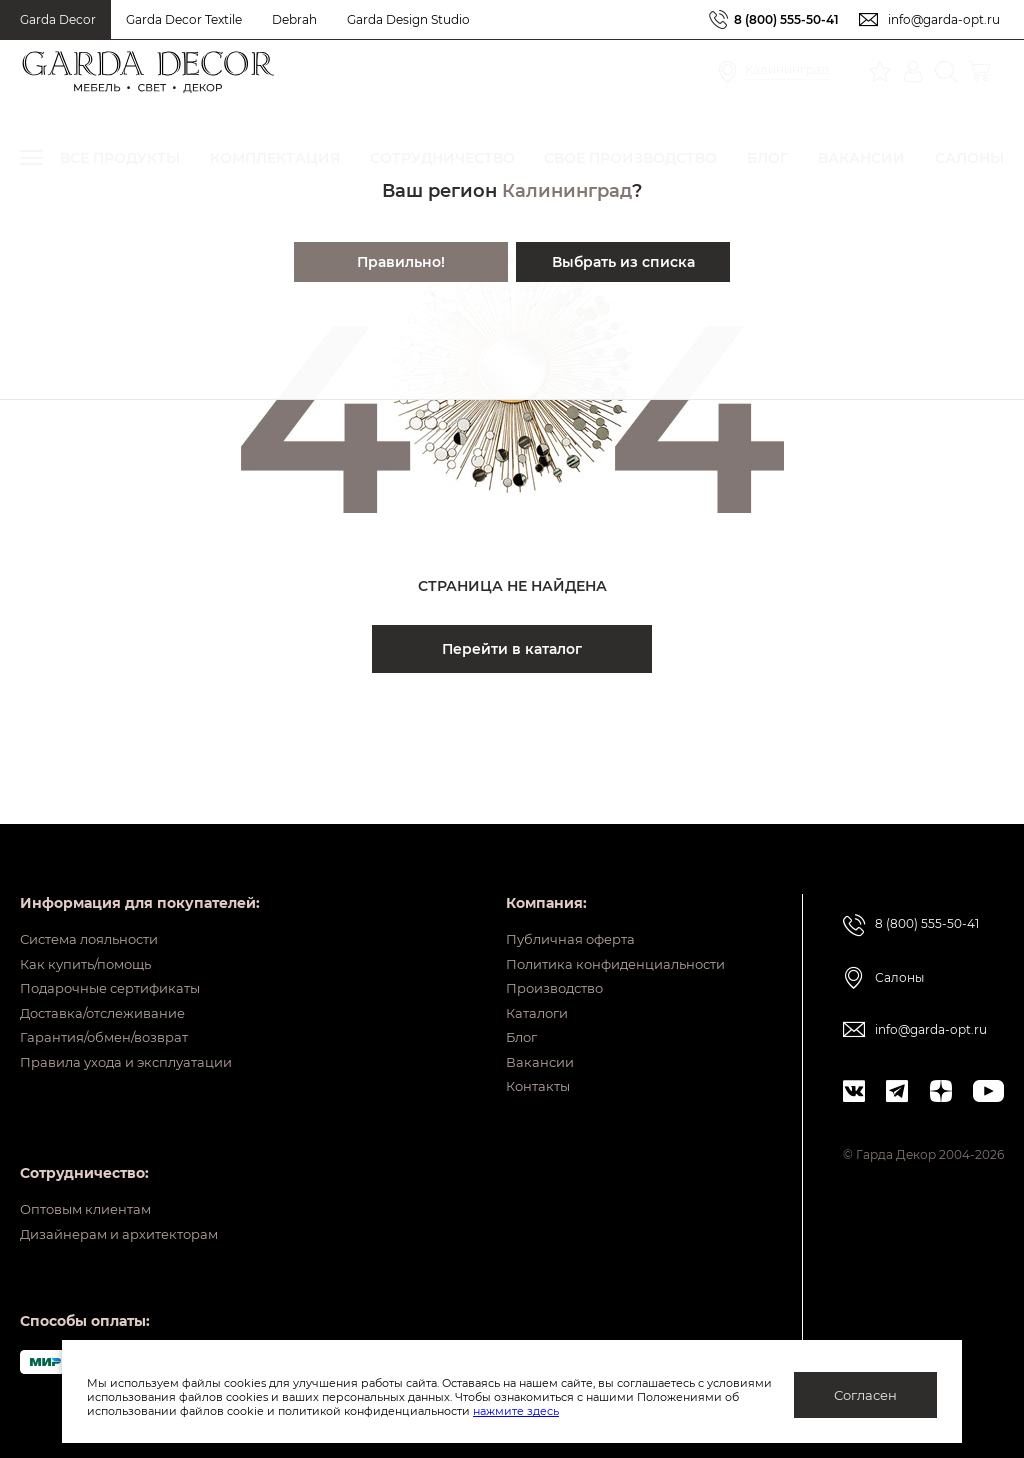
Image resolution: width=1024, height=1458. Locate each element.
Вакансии (521, 1045)
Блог (503, 1014)
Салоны (899, 926)
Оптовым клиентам (91, 1202)
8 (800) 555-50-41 (786, 19)
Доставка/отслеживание (110, 983)
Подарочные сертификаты (118, 952)
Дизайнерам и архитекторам (127, 1233)
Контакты (520, 1076)
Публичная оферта (555, 890)
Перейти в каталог (512, 649)
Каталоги (520, 983)
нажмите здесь (621, 1411)
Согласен (865, 1395)
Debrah (294, 19)
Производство (540, 952)
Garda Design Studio (408, 19)
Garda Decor (58, 19)
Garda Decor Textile (184, 19)
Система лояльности (96, 890)
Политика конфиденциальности (605, 921)
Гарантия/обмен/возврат (111, 1014)
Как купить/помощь (91, 921)
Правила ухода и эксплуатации (136, 1045)
